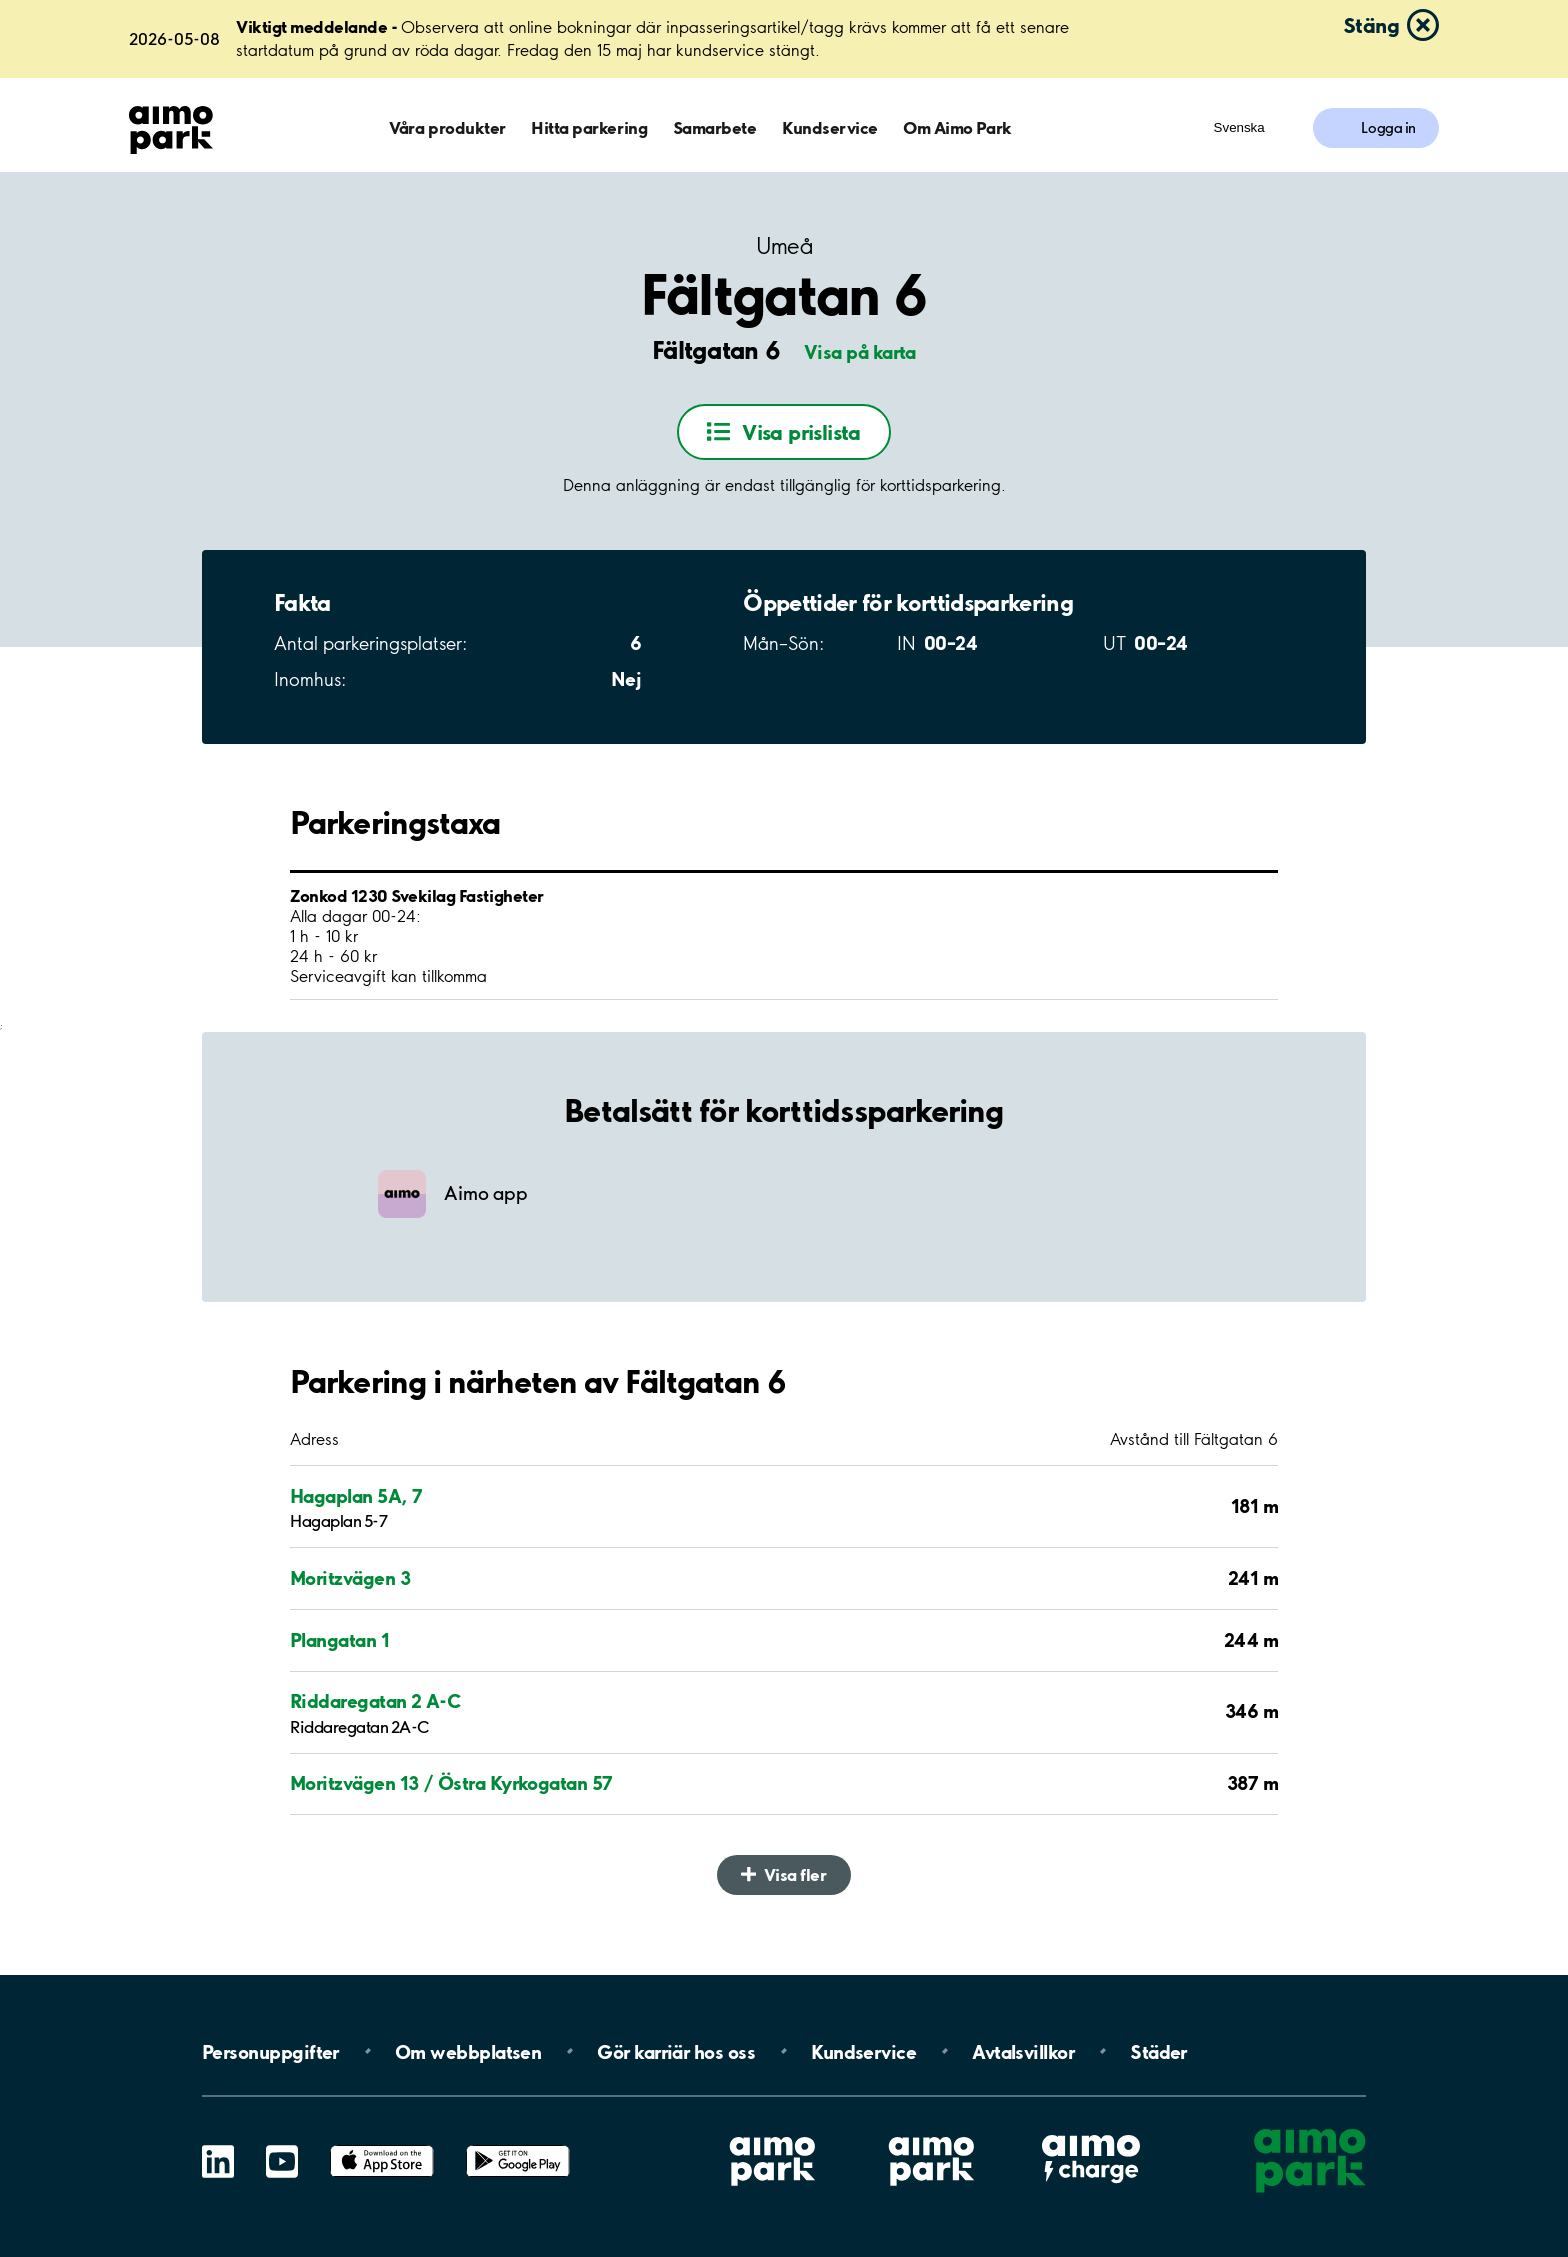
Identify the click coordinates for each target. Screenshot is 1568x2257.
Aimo (1091, 2131)
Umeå (784, 246)
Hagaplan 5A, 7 (356, 1496)
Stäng (1371, 25)
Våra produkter (447, 127)
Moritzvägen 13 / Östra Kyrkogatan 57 (451, 1783)
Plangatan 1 (339, 1640)
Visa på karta (860, 352)
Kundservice (830, 127)
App (382, 2145)
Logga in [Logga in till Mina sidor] (1388, 128)
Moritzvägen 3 (350, 1578)
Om (468, 2051)
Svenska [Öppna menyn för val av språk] (1239, 127)
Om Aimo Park (957, 127)
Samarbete (715, 127)
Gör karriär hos (676, 2051)
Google (518, 2145)
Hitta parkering (589, 127)
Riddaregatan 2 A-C (375, 1701)
